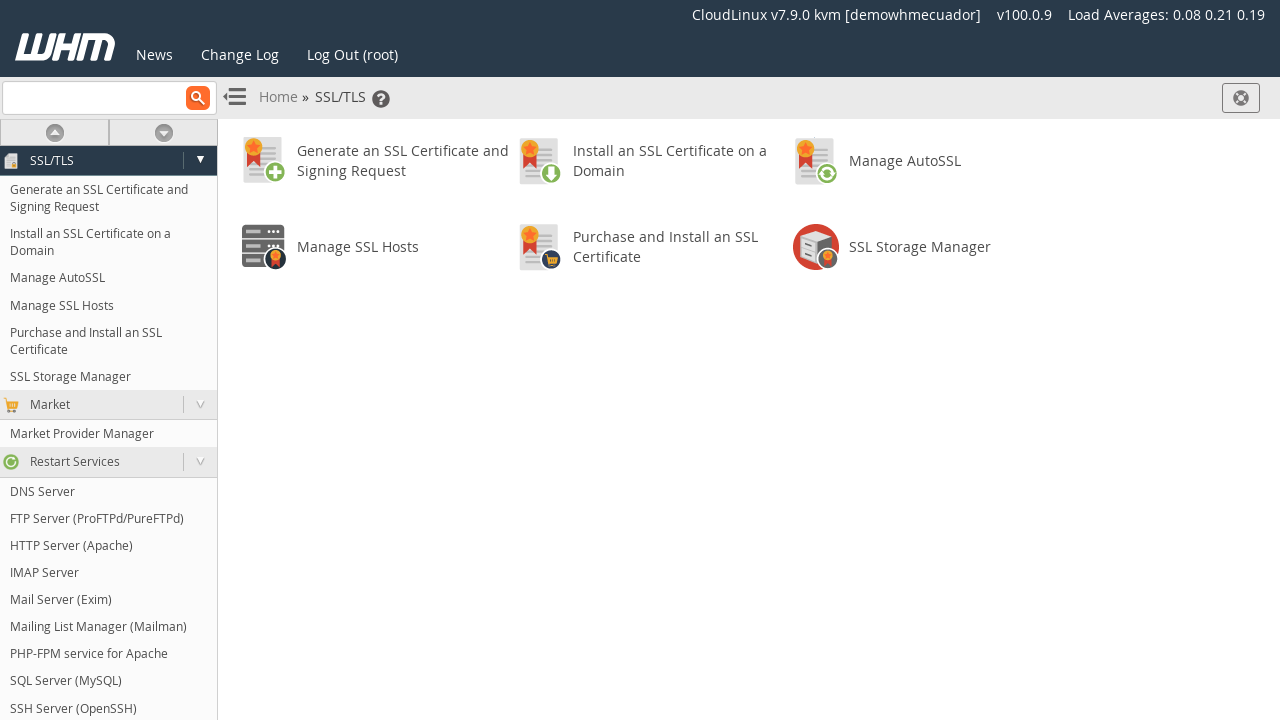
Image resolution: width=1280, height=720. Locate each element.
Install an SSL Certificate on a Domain (90, 241)
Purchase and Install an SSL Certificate (86, 340)
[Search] (109, 98)
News (154, 54)
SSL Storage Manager (70, 376)
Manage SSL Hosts (62, 305)
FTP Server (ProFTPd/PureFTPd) (97, 518)
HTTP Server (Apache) (71, 545)
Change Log (240, 54)
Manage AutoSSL (57, 277)
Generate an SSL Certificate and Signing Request (99, 197)
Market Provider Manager (82, 433)
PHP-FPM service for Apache (89, 653)
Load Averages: (1166, 14)
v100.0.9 (1024, 14)
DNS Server (42, 491)
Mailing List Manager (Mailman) (98, 626)
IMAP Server (44, 572)
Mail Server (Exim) (61, 599)
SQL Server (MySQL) (66, 680)
